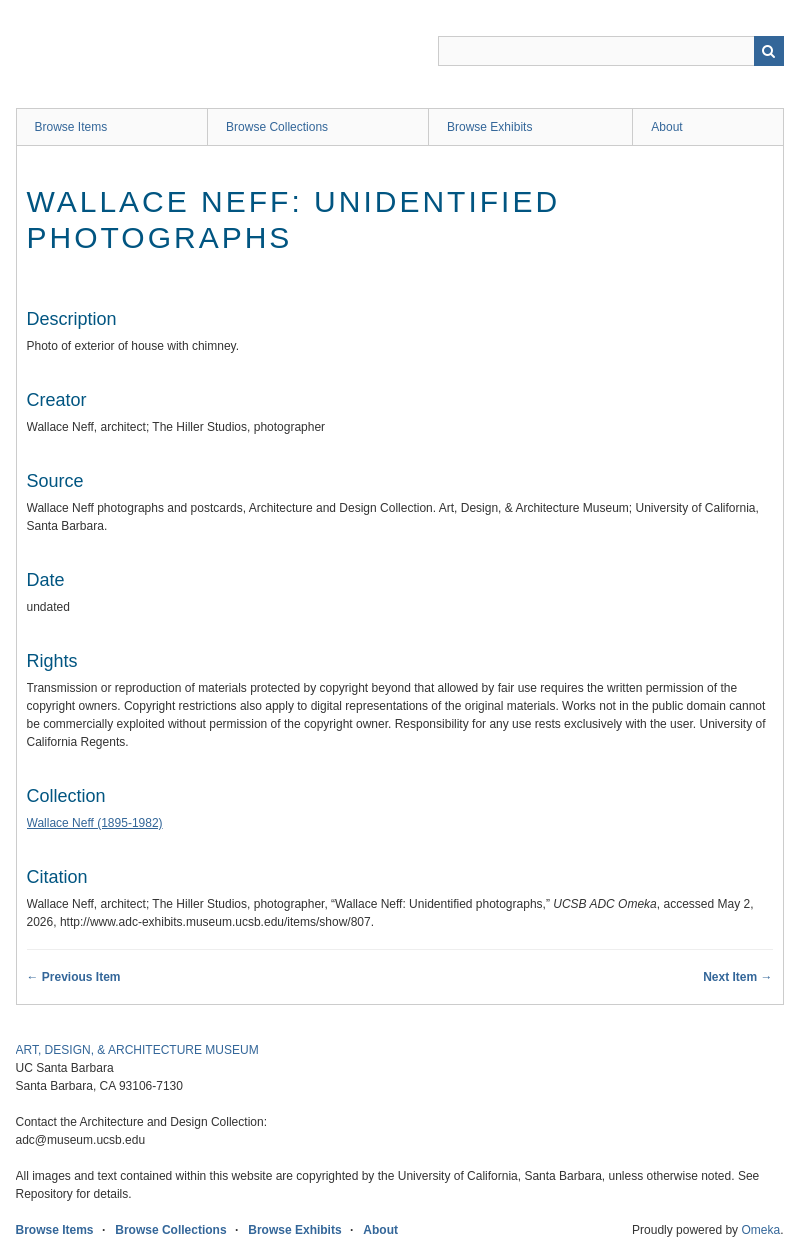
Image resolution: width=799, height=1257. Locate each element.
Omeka (760, 1230)
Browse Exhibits (489, 127)
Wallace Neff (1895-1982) (95, 823)
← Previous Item (74, 977)
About (666, 127)
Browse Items (71, 127)
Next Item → (737, 977)
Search (769, 51)
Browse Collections (277, 127)
